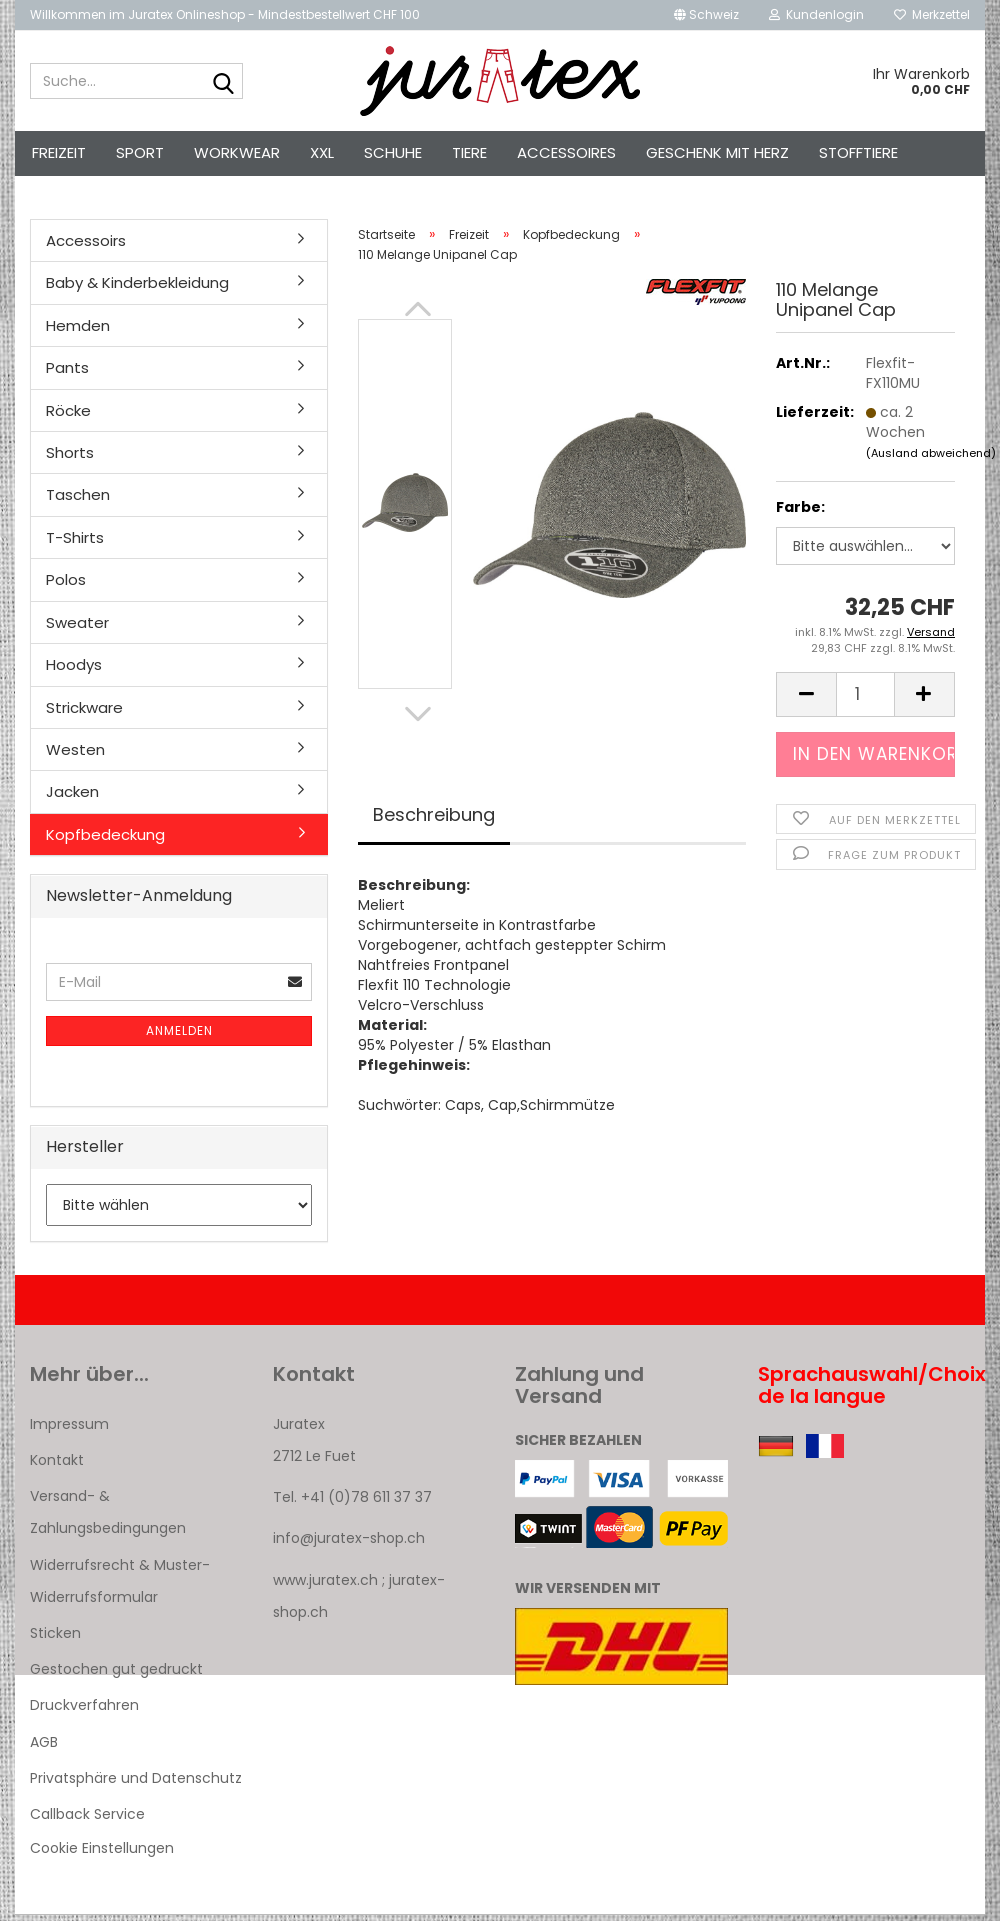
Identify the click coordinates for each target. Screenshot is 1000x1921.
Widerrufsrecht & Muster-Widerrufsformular (120, 1587)
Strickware (84, 713)
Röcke (68, 416)
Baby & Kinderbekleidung (137, 288)
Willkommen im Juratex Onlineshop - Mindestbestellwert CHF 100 (225, 14)
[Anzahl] (865, 700)
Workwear (237, 152)
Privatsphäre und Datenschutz (136, 1784)
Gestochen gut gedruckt (116, 1675)
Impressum (69, 1430)
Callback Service (87, 1820)
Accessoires (566, 152)
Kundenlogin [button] (816, 14)
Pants (67, 373)
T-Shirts (75, 543)
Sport (140, 152)
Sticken (55, 1639)
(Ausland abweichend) (931, 459)
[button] (706, 15)
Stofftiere (858, 152)
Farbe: (800, 514)
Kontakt (57, 1466)
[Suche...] (224, 82)
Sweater (77, 628)
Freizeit (59, 152)
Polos (66, 585)
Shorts (70, 458)
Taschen (78, 501)
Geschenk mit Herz (717, 152)
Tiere (469, 152)
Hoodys (74, 670)
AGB (44, 1748)
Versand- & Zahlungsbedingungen (108, 1518)
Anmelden (179, 1036)
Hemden (78, 331)
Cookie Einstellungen (102, 1854)
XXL (322, 152)
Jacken (72, 797)
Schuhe (393, 152)
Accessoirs (86, 246)
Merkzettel (932, 14)
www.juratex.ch (325, 1586)
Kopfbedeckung (105, 840)
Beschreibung (434, 820)
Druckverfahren (84, 1712)
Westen (75, 755)
